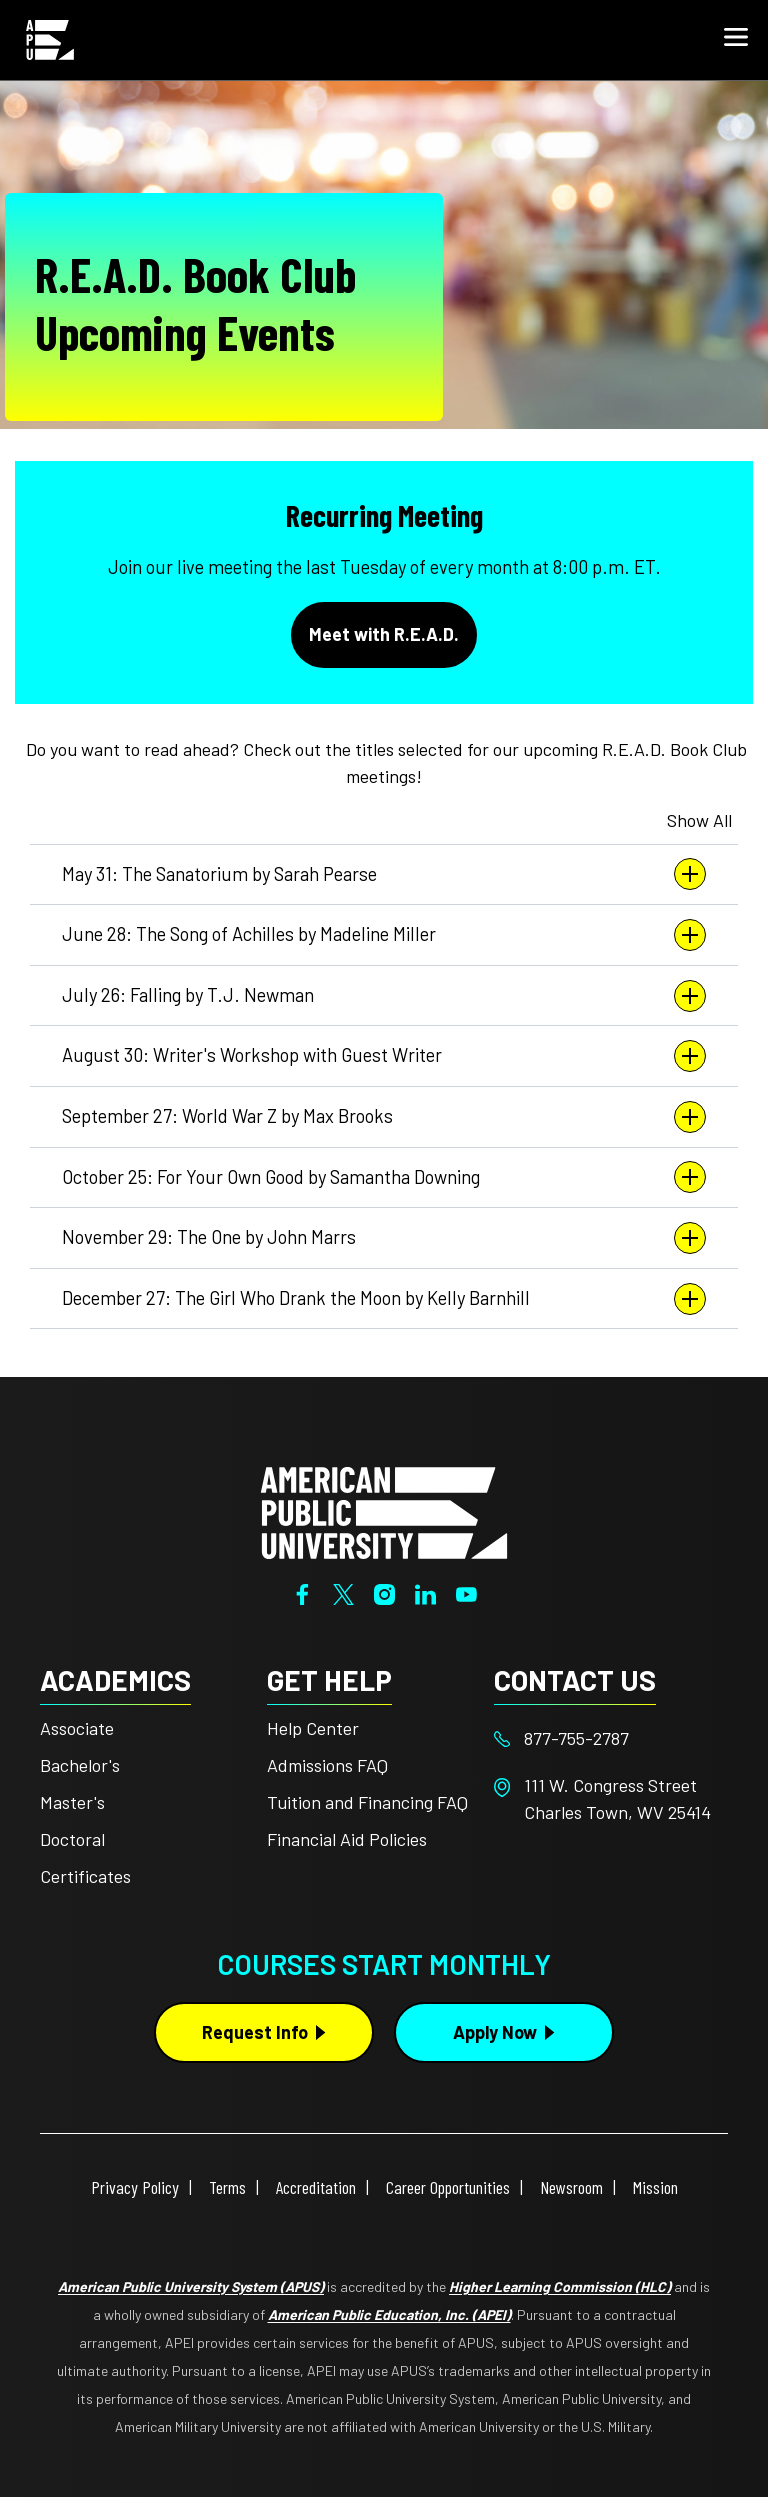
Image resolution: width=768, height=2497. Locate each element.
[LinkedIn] (425, 1592)
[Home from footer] (384, 1511)
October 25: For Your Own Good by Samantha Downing (384, 1177)
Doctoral (72, 1839)
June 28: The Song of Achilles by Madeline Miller (384, 935)
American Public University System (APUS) (191, 2286)
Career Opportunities (448, 2187)
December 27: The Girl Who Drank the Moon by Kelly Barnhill (384, 1299)
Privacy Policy (135, 2187)
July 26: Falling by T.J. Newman (384, 996)
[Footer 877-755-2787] (607, 1738)
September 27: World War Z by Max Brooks (384, 1117)
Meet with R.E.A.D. (384, 634)
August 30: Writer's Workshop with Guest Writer (384, 1056)
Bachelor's (80, 1765)
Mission (655, 2187)
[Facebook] (302, 1592)
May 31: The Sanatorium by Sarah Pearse (384, 874)
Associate (77, 1728)
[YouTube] (466, 1592)
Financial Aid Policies (347, 1839)
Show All (699, 820)
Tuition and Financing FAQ (367, 1802)
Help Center (313, 1728)
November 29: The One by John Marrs (384, 1238)
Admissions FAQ (327, 1765)
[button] (736, 40)
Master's (72, 1802)
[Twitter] (343, 1592)
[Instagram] (384, 1592)
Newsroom (571, 2187)
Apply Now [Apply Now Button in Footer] (495, 2032)
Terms (227, 2187)
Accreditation (316, 2187)
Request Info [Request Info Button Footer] (255, 2032)
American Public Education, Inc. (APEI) (389, 2314)
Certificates (85, 1876)
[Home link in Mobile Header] (50, 40)
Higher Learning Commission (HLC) (560, 2286)
